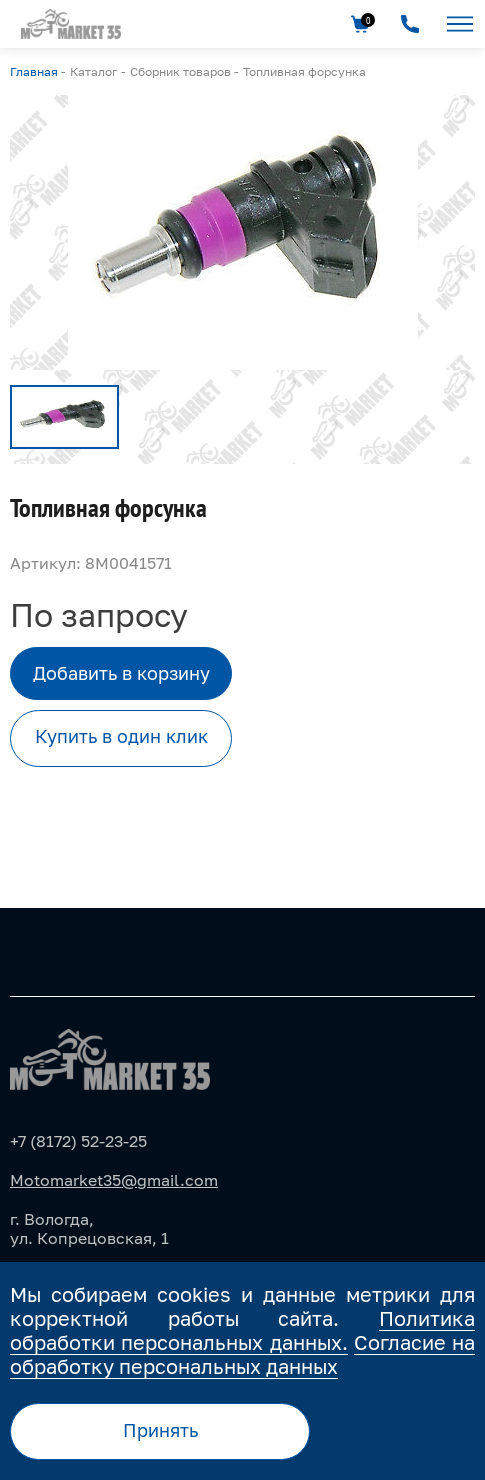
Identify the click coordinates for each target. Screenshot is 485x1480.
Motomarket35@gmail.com (114, 1180)
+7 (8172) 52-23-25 (78, 1141)
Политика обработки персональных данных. (242, 1330)
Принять (160, 1430)
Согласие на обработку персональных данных (242, 1354)
